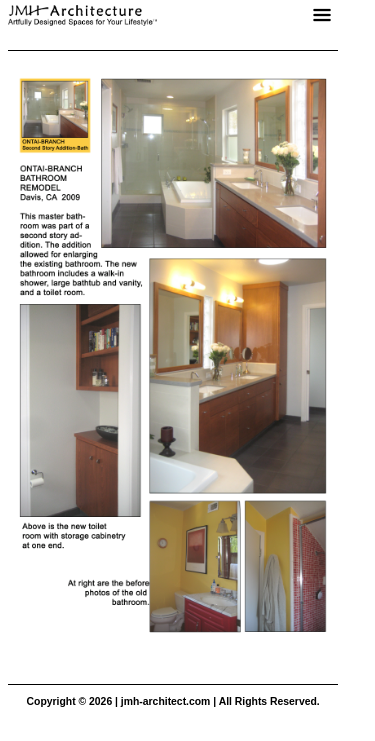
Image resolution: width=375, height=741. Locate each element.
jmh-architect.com (166, 701)
